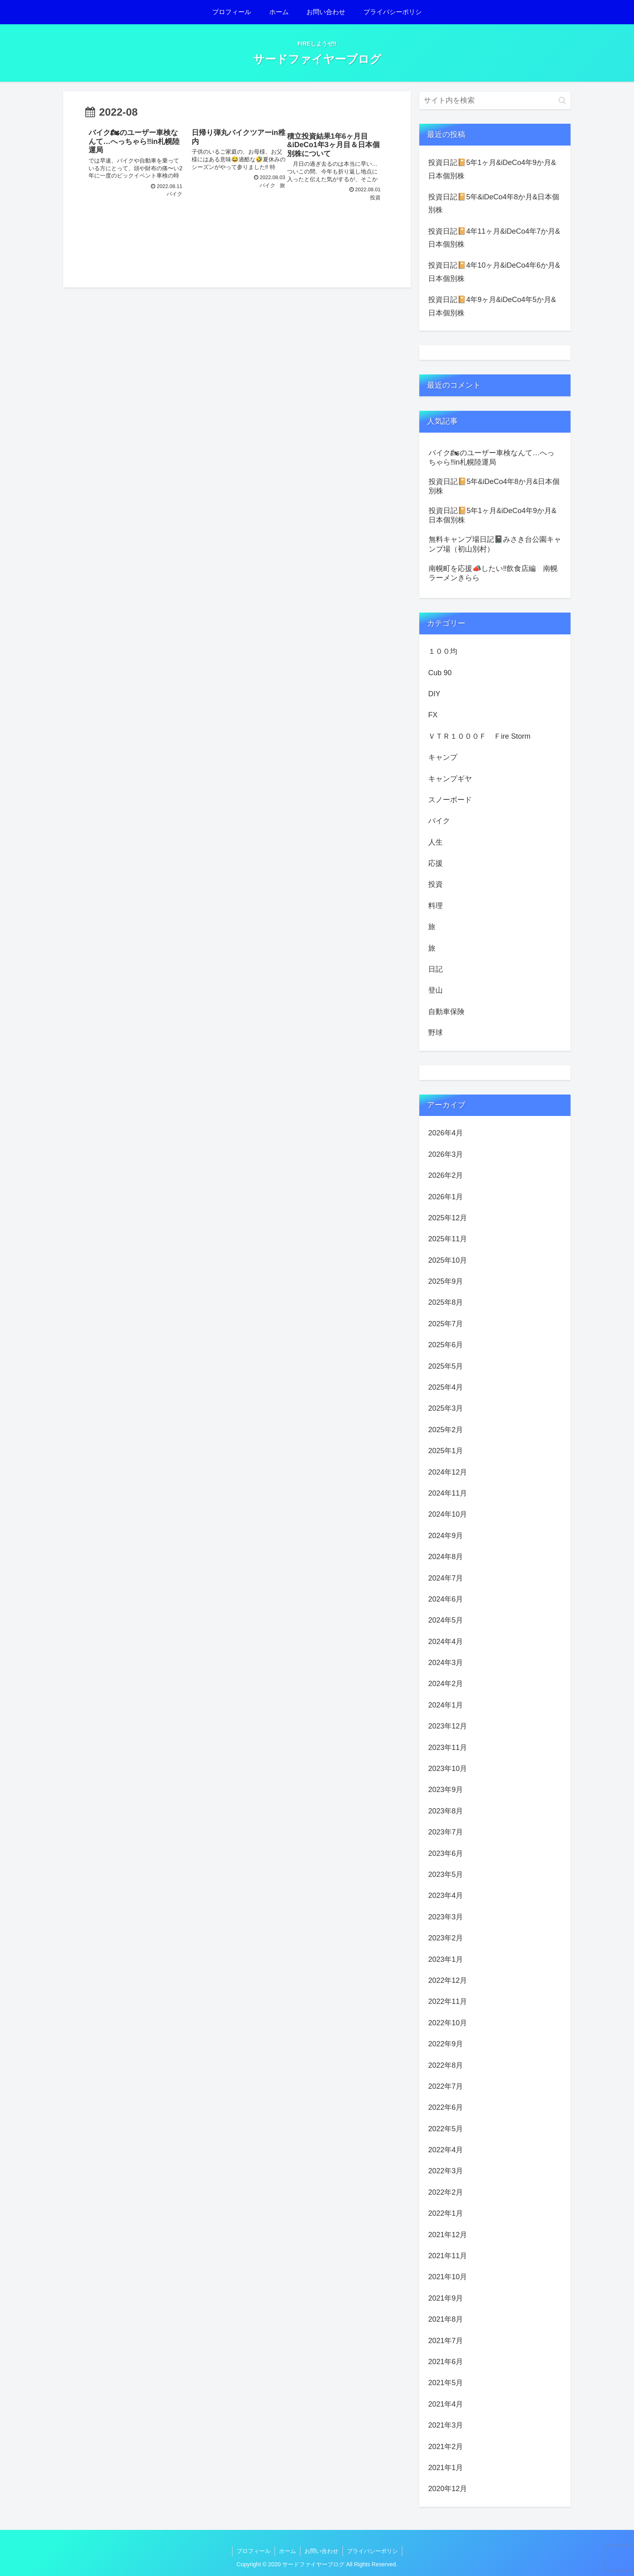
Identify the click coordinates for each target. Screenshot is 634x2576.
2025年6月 (445, 1345)
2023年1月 (445, 1959)
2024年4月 (445, 1642)
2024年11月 (447, 1493)
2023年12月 (447, 1726)
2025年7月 (445, 1324)
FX (432, 715)
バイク (439, 821)
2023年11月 (447, 1747)
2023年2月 (445, 1938)
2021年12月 (447, 2235)
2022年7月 (445, 2086)
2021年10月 (447, 2277)
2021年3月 (445, 2425)
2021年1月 (445, 2468)
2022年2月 (445, 2192)
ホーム (287, 2551)
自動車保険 (446, 1012)
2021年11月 (447, 2256)
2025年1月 (445, 1451)
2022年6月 (445, 2107)
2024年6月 (445, 1599)
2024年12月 (447, 1472)
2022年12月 (447, 1980)
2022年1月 (445, 2213)
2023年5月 (445, 1874)
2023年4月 (445, 1895)
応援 (435, 863)
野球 (435, 1033)
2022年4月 (445, 2150)
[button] (562, 100)
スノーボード (450, 800)
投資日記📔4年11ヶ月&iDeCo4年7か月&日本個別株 (494, 237)
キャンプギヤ (450, 779)
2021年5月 (445, 2383)
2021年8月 (445, 2319)
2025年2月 (445, 1430)
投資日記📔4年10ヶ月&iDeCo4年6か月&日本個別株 (494, 271)
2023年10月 (447, 1769)
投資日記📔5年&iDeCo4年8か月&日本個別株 (493, 203)
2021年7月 (445, 2341)
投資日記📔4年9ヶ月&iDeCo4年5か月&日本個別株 (492, 306)
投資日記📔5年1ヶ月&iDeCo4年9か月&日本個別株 (492, 169)
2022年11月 (447, 2001)
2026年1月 (445, 1197)
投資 (435, 884)
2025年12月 (447, 1218)
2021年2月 (445, 2447)
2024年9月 (445, 1536)
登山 (435, 990)
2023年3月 (445, 1917)
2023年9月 (445, 1790)
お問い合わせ (321, 2551)
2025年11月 (447, 1239)
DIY (434, 694)
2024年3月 (445, 1663)
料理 (435, 906)
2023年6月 (445, 1853)
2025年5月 (445, 1366)
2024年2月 (445, 1684)
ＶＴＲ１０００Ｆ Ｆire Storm (479, 736)
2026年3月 (445, 1154)
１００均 (442, 651)
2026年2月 (445, 1175)
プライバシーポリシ (372, 2551)
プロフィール (254, 2551)
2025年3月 (445, 1408)
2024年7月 (445, 1578)
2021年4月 (445, 2404)
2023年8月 (445, 1811)
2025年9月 (445, 1281)
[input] (495, 100)
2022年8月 (445, 2065)
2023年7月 (445, 1832)
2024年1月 (445, 1705)
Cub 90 (440, 673)
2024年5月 (445, 1620)
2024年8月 (445, 1557)
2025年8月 (445, 1302)
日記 (435, 969)
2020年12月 (447, 2489)
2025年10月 (447, 1260)
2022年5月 (445, 2129)
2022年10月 (447, 2023)
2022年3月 (445, 2171)
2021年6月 (445, 2362)
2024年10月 (447, 1514)
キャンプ (442, 757)
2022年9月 (445, 2044)
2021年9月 (445, 2298)
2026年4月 (445, 1133)
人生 (435, 842)
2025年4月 (445, 1387)
